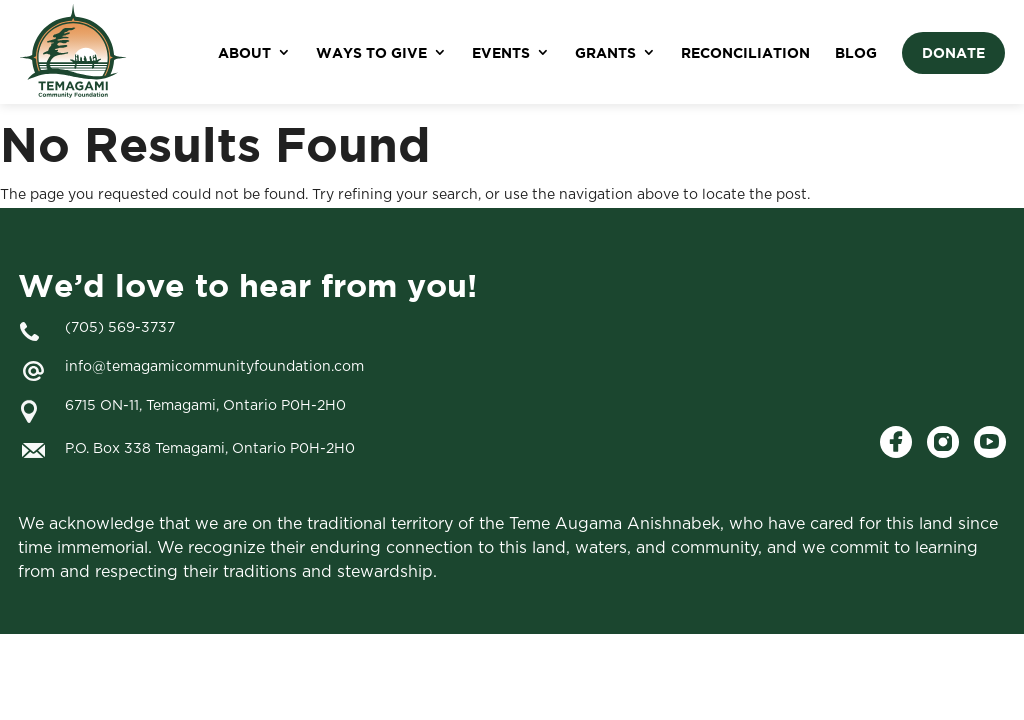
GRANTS (605, 52)
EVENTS (501, 52)
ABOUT (244, 52)
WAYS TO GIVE (371, 52)
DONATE (953, 52)
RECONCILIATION (745, 52)
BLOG (856, 52)
